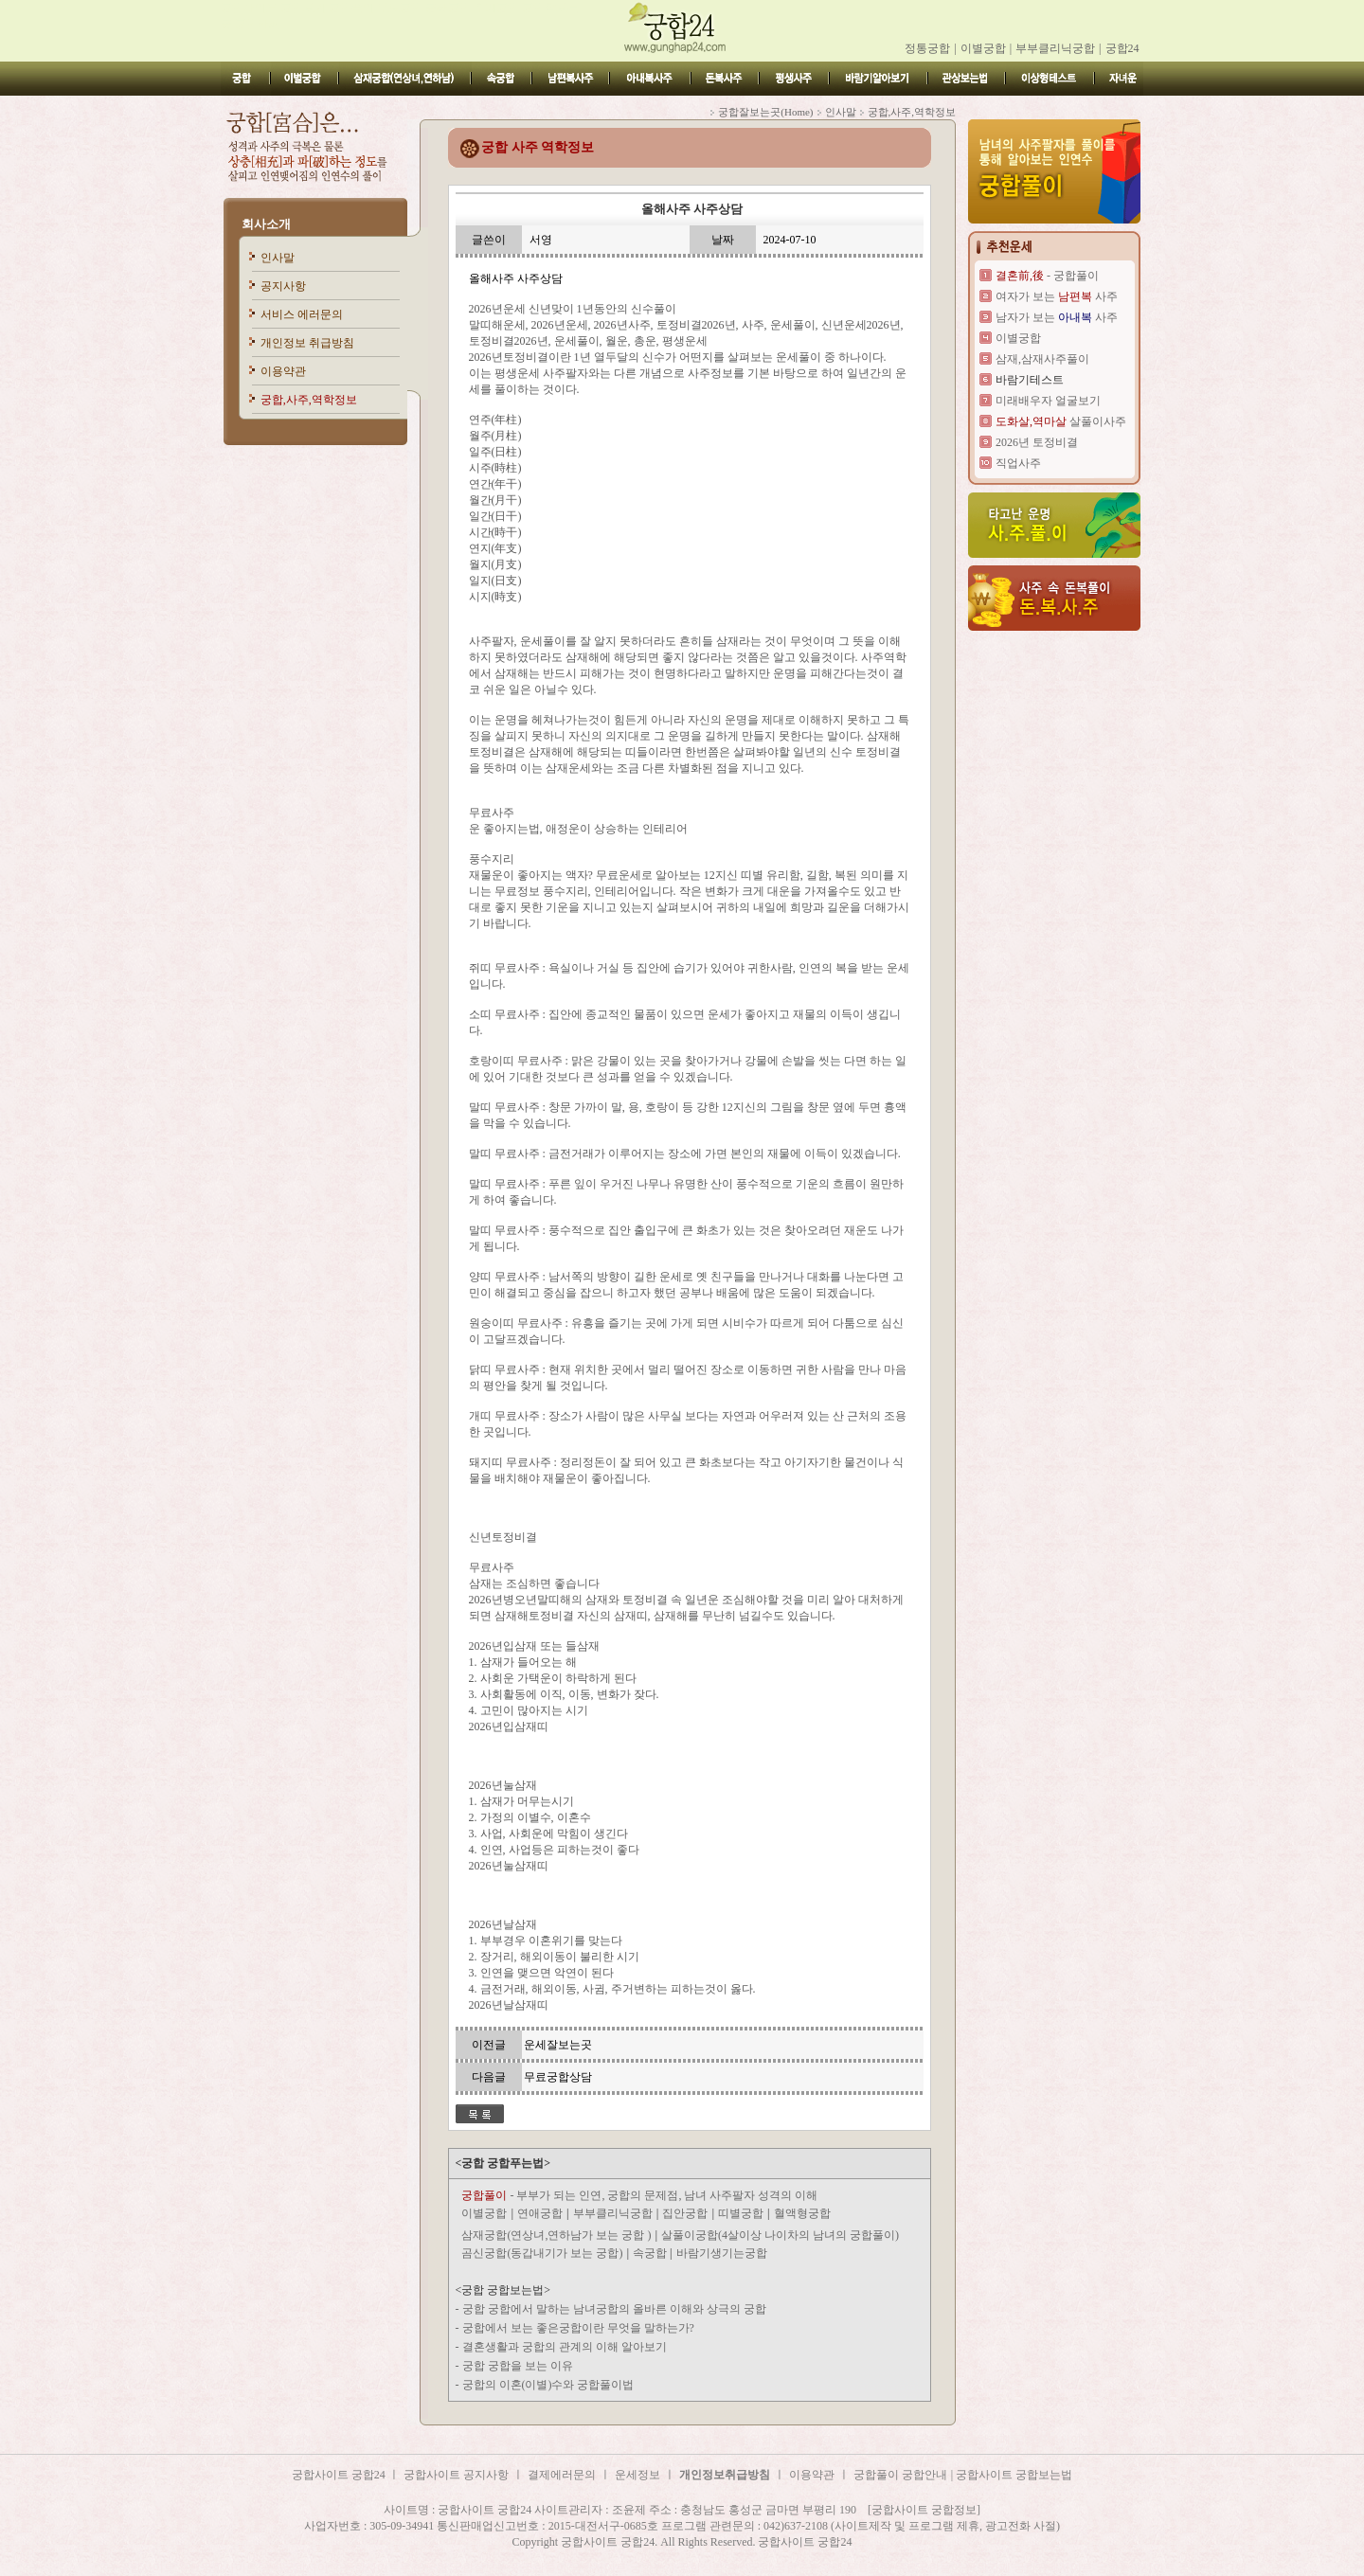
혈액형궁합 (802, 2213)
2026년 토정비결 (1037, 442)
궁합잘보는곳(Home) (765, 111)
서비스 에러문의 (301, 314)
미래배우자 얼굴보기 (1048, 400)
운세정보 (637, 2474)
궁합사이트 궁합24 (340, 2474)
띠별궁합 (740, 2213)
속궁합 (651, 2253)
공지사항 (283, 286)
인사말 (277, 257)
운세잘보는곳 (558, 2044)
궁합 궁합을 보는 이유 (517, 2365)
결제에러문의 (562, 2474)
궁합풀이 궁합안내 (900, 2474)
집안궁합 (685, 2213)
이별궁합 (983, 48)
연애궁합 (540, 2213)
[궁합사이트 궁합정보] (924, 2509)
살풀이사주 (1061, 421)
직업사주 (1018, 463)
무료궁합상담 (558, 2077)
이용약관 (283, 371)
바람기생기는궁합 (721, 2253)
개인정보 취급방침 (307, 342)
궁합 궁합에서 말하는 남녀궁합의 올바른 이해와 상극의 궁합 (614, 2309)
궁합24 (1122, 48)
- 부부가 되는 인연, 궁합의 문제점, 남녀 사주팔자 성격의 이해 (639, 2195)
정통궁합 (927, 48)
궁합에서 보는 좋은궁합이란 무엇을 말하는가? (578, 2327)
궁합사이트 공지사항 (456, 2474)
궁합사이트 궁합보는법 (1014, 2474)
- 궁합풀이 (1047, 275)
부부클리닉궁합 (1055, 48)
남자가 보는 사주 (1057, 317)
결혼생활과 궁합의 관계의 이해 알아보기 (564, 2346)
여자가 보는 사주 (1057, 296)
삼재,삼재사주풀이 (1042, 359)
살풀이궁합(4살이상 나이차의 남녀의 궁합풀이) (780, 2235)
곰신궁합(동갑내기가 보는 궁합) (541, 2253)
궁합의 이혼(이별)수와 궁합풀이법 (548, 2384)
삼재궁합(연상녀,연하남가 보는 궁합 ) (556, 2235)
